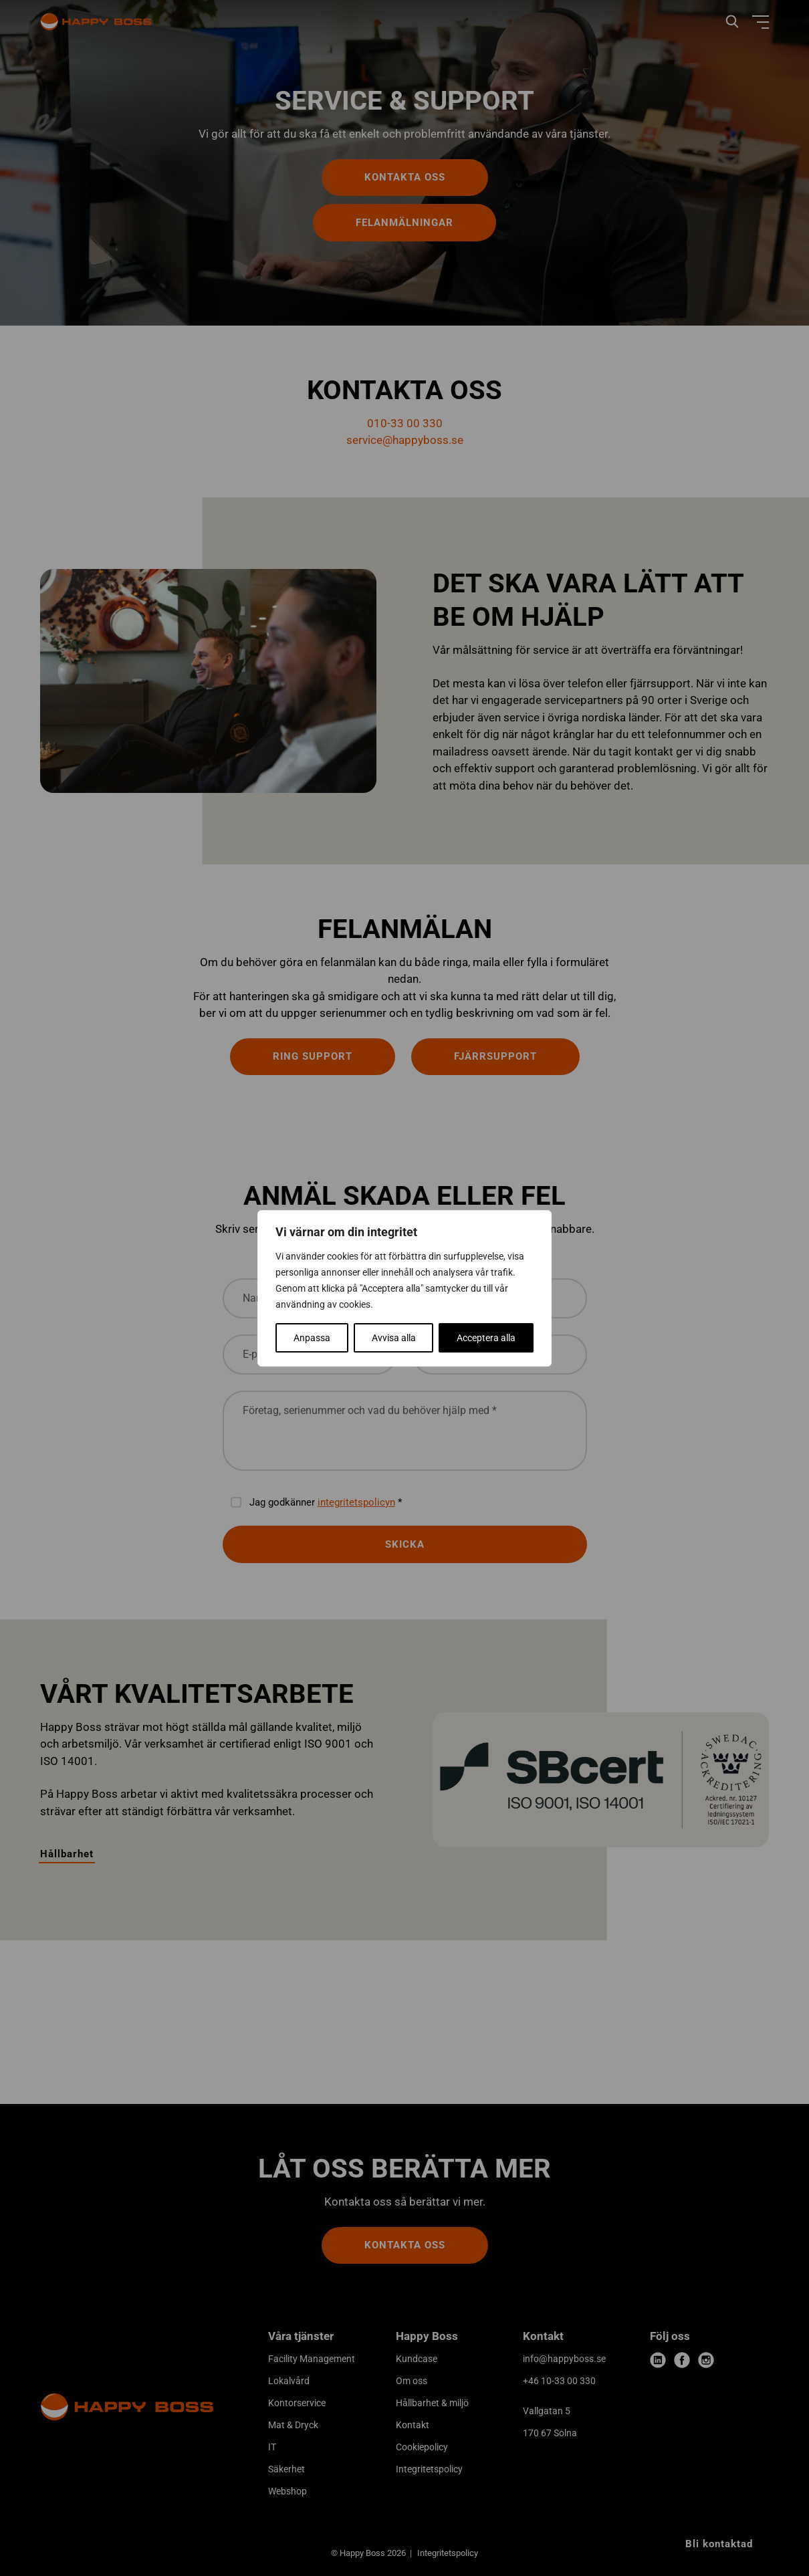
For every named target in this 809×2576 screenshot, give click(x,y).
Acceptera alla (486, 1337)
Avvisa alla (394, 1337)
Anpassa (312, 1337)
